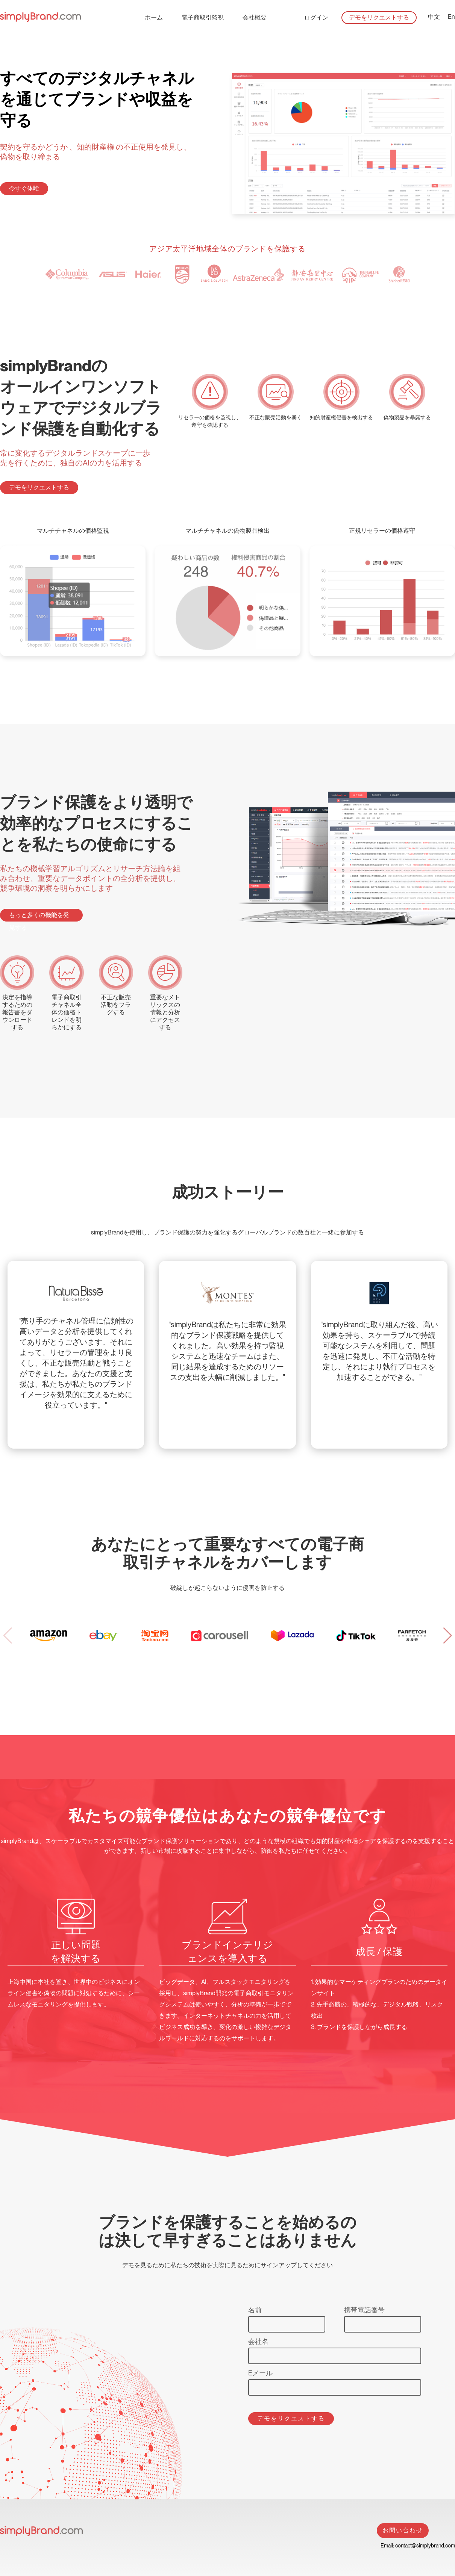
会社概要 (255, 17)
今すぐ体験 (24, 188)
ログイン (316, 17)
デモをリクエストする (379, 17)
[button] (447, 1635)
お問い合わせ (402, 2530)
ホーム (154, 17)
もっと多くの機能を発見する (39, 916)
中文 (434, 16)
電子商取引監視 (203, 17)
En (451, 16)
